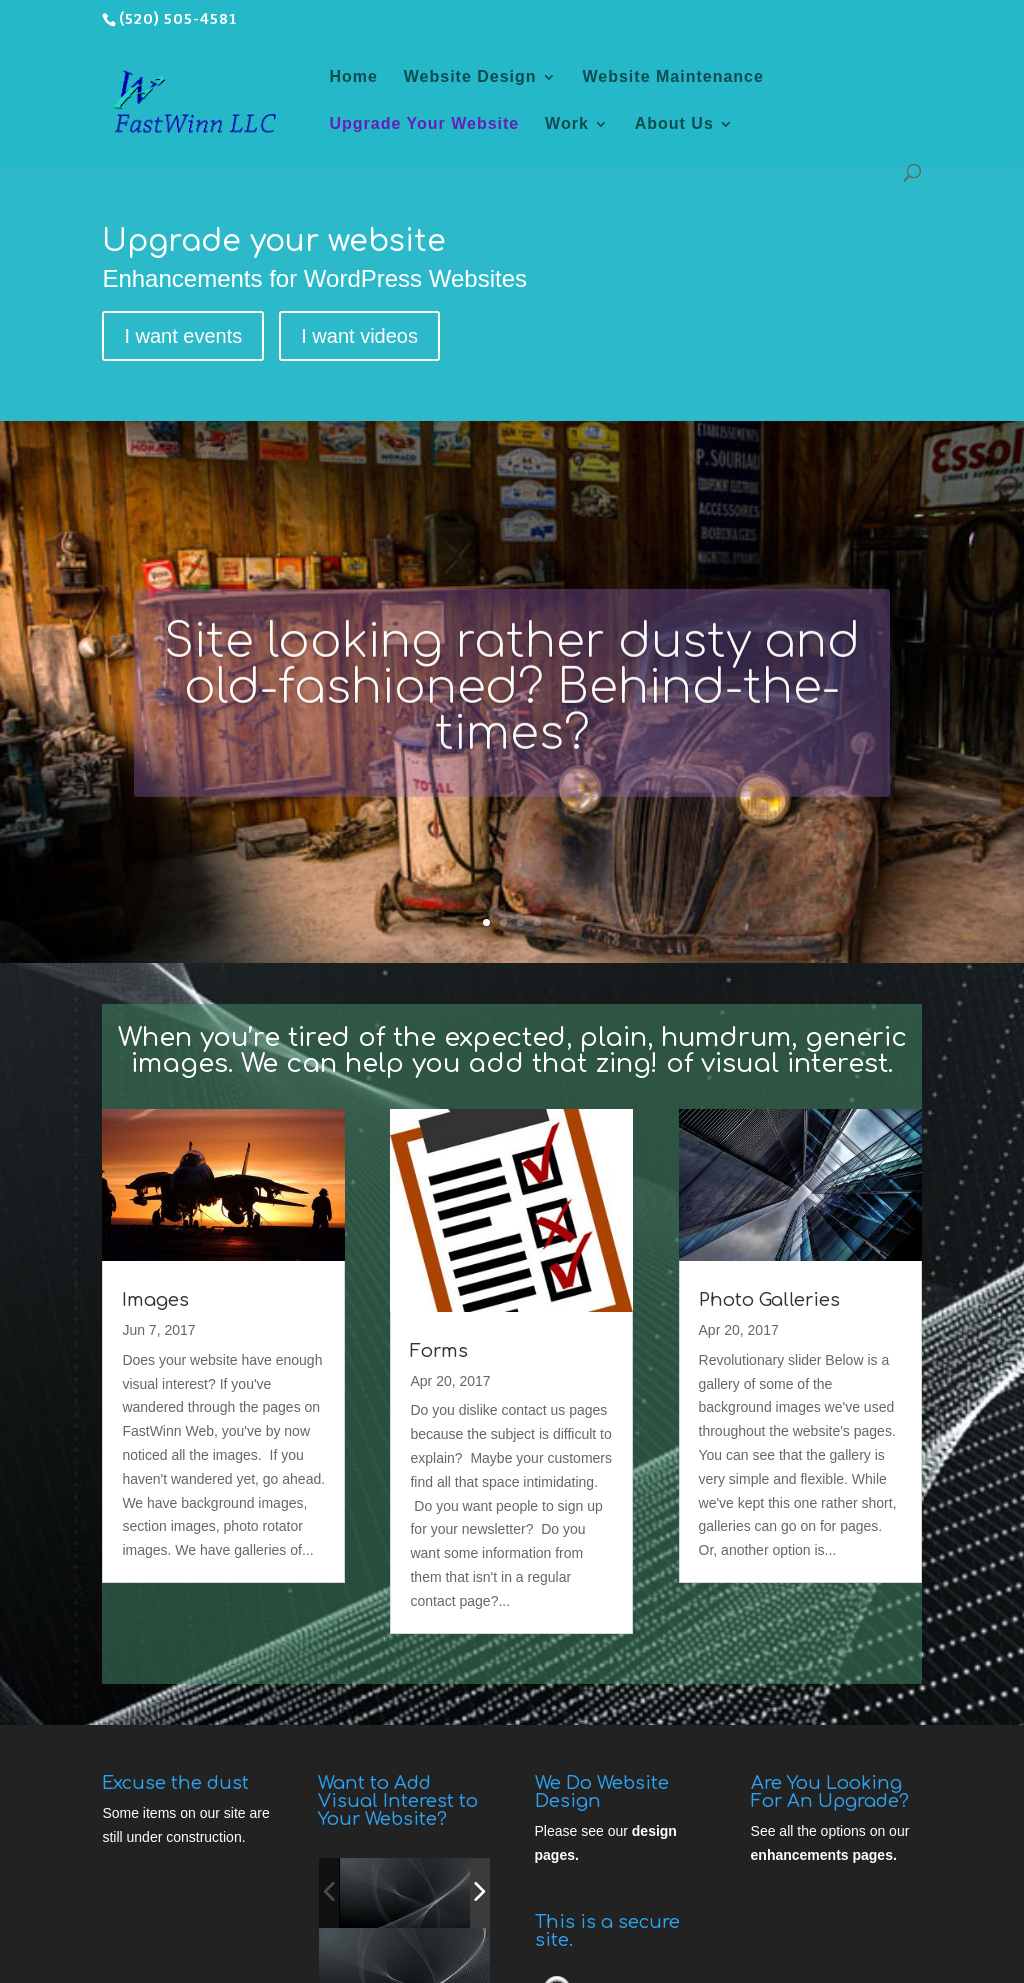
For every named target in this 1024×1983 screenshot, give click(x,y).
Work (567, 124)
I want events (183, 336)
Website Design (470, 77)
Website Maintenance (672, 77)
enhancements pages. (824, 1855)
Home (353, 77)
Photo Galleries (769, 1300)
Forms (439, 1351)
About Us (674, 124)
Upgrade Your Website (424, 124)
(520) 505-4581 (178, 19)
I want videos (359, 336)
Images (155, 1300)
